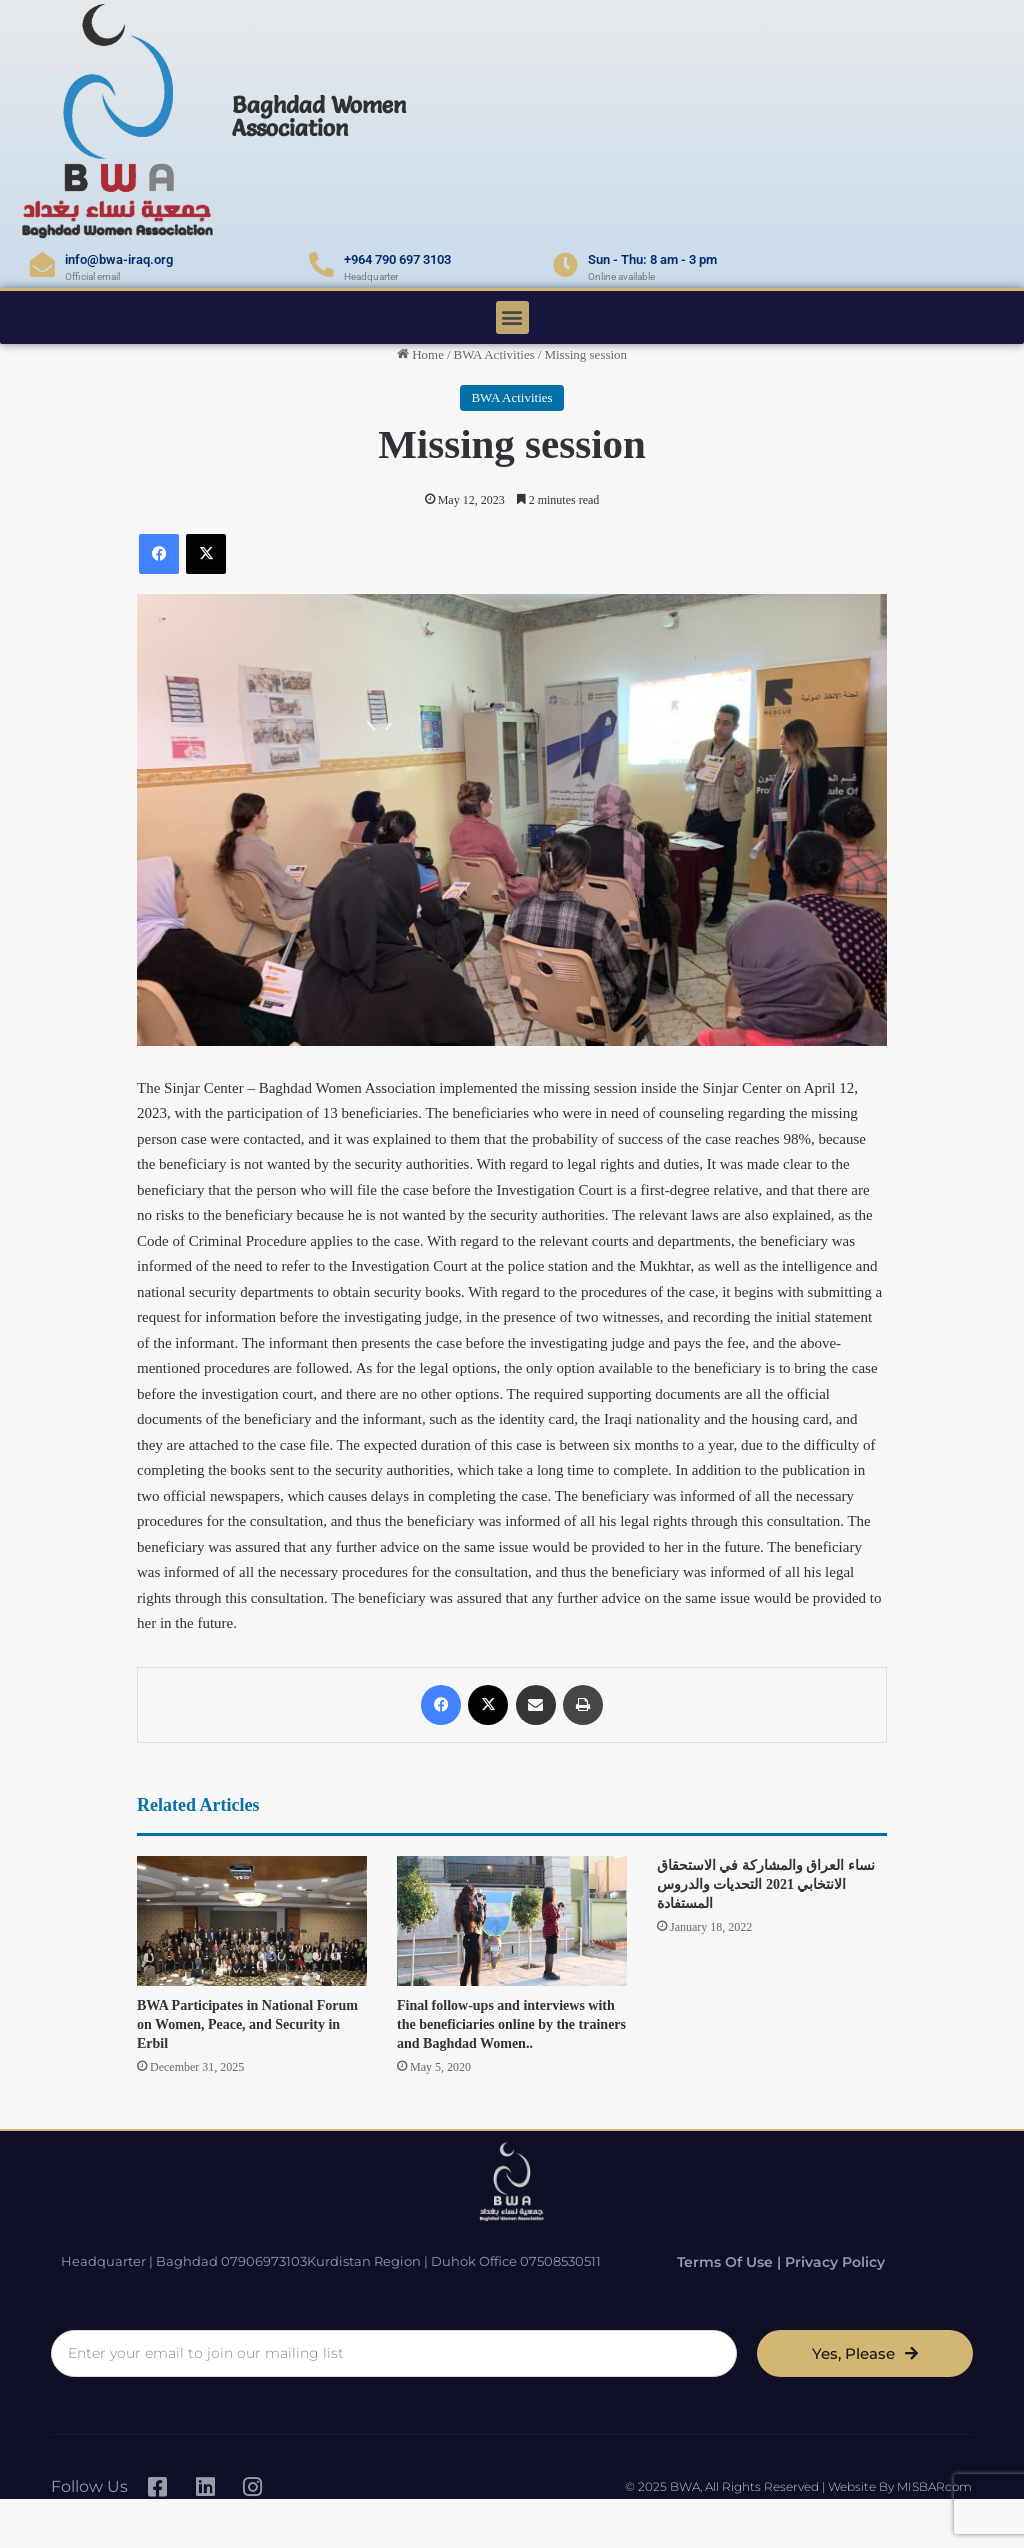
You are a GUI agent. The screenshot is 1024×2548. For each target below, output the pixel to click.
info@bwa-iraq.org (119, 259)
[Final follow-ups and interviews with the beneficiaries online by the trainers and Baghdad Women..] (512, 1921)
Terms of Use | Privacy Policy (764, 2260)
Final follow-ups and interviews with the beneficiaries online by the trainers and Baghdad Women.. (511, 2024)
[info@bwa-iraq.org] (42, 264)
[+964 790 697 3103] (321, 264)
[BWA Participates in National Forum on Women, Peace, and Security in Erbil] (252, 1921)
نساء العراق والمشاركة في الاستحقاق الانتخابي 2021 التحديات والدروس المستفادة (766, 1884)
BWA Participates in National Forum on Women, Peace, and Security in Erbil (247, 2024)
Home (420, 354)
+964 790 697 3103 (397, 259)
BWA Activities (494, 354)
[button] (512, 317)
